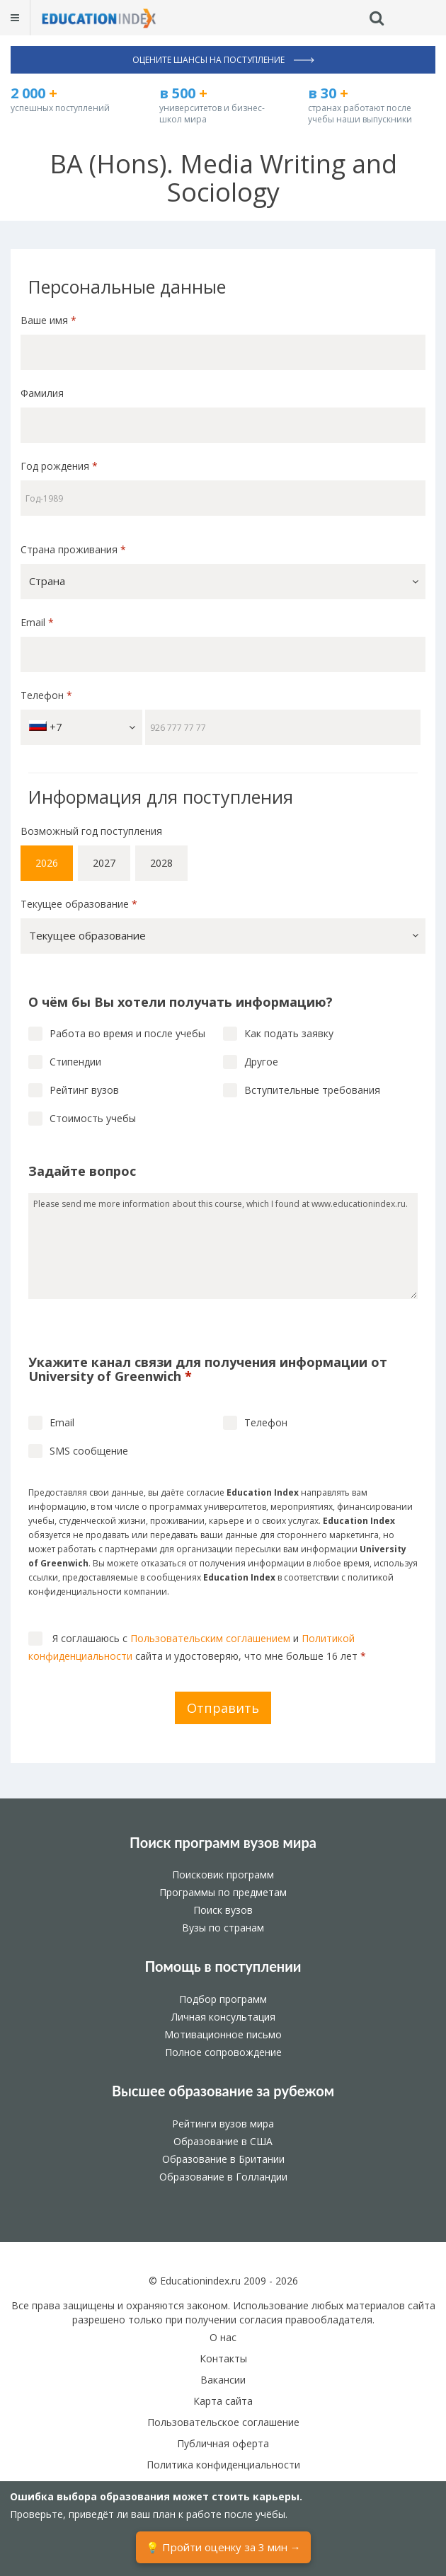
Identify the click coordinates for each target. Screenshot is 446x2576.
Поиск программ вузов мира (223, 1842)
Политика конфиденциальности (223, 2464)
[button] (223, 581)
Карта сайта (223, 2401)
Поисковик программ (223, 1874)
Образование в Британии (223, 2159)
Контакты (223, 2358)
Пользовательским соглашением (210, 1638)
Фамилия (42, 393)
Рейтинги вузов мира (223, 2123)
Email (37, 622)
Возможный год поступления (91, 831)
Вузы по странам (223, 1927)
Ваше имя (48, 320)
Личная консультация (223, 2016)
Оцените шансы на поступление (223, 60)
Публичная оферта (223, 2443)
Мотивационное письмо (223, 2034)
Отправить (223, 1707)
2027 (104, 863)
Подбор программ (223, 1999)
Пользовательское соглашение (223, 2422)
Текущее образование (79, 904)
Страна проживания (73, 549)
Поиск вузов (223, 1910)
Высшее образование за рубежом (223, 2090)
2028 (161, 863)
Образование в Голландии (223, 2176)
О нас (223, 2337)
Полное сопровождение (223, 2052)
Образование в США (223, 2141)
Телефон (46, 695)
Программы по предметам (223, 1892)
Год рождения (61, 466)
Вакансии (223, 2379)
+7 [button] (82, 727)
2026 (46, 863)
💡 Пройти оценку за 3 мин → (223, 2547)
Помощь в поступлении (222, 1966)
